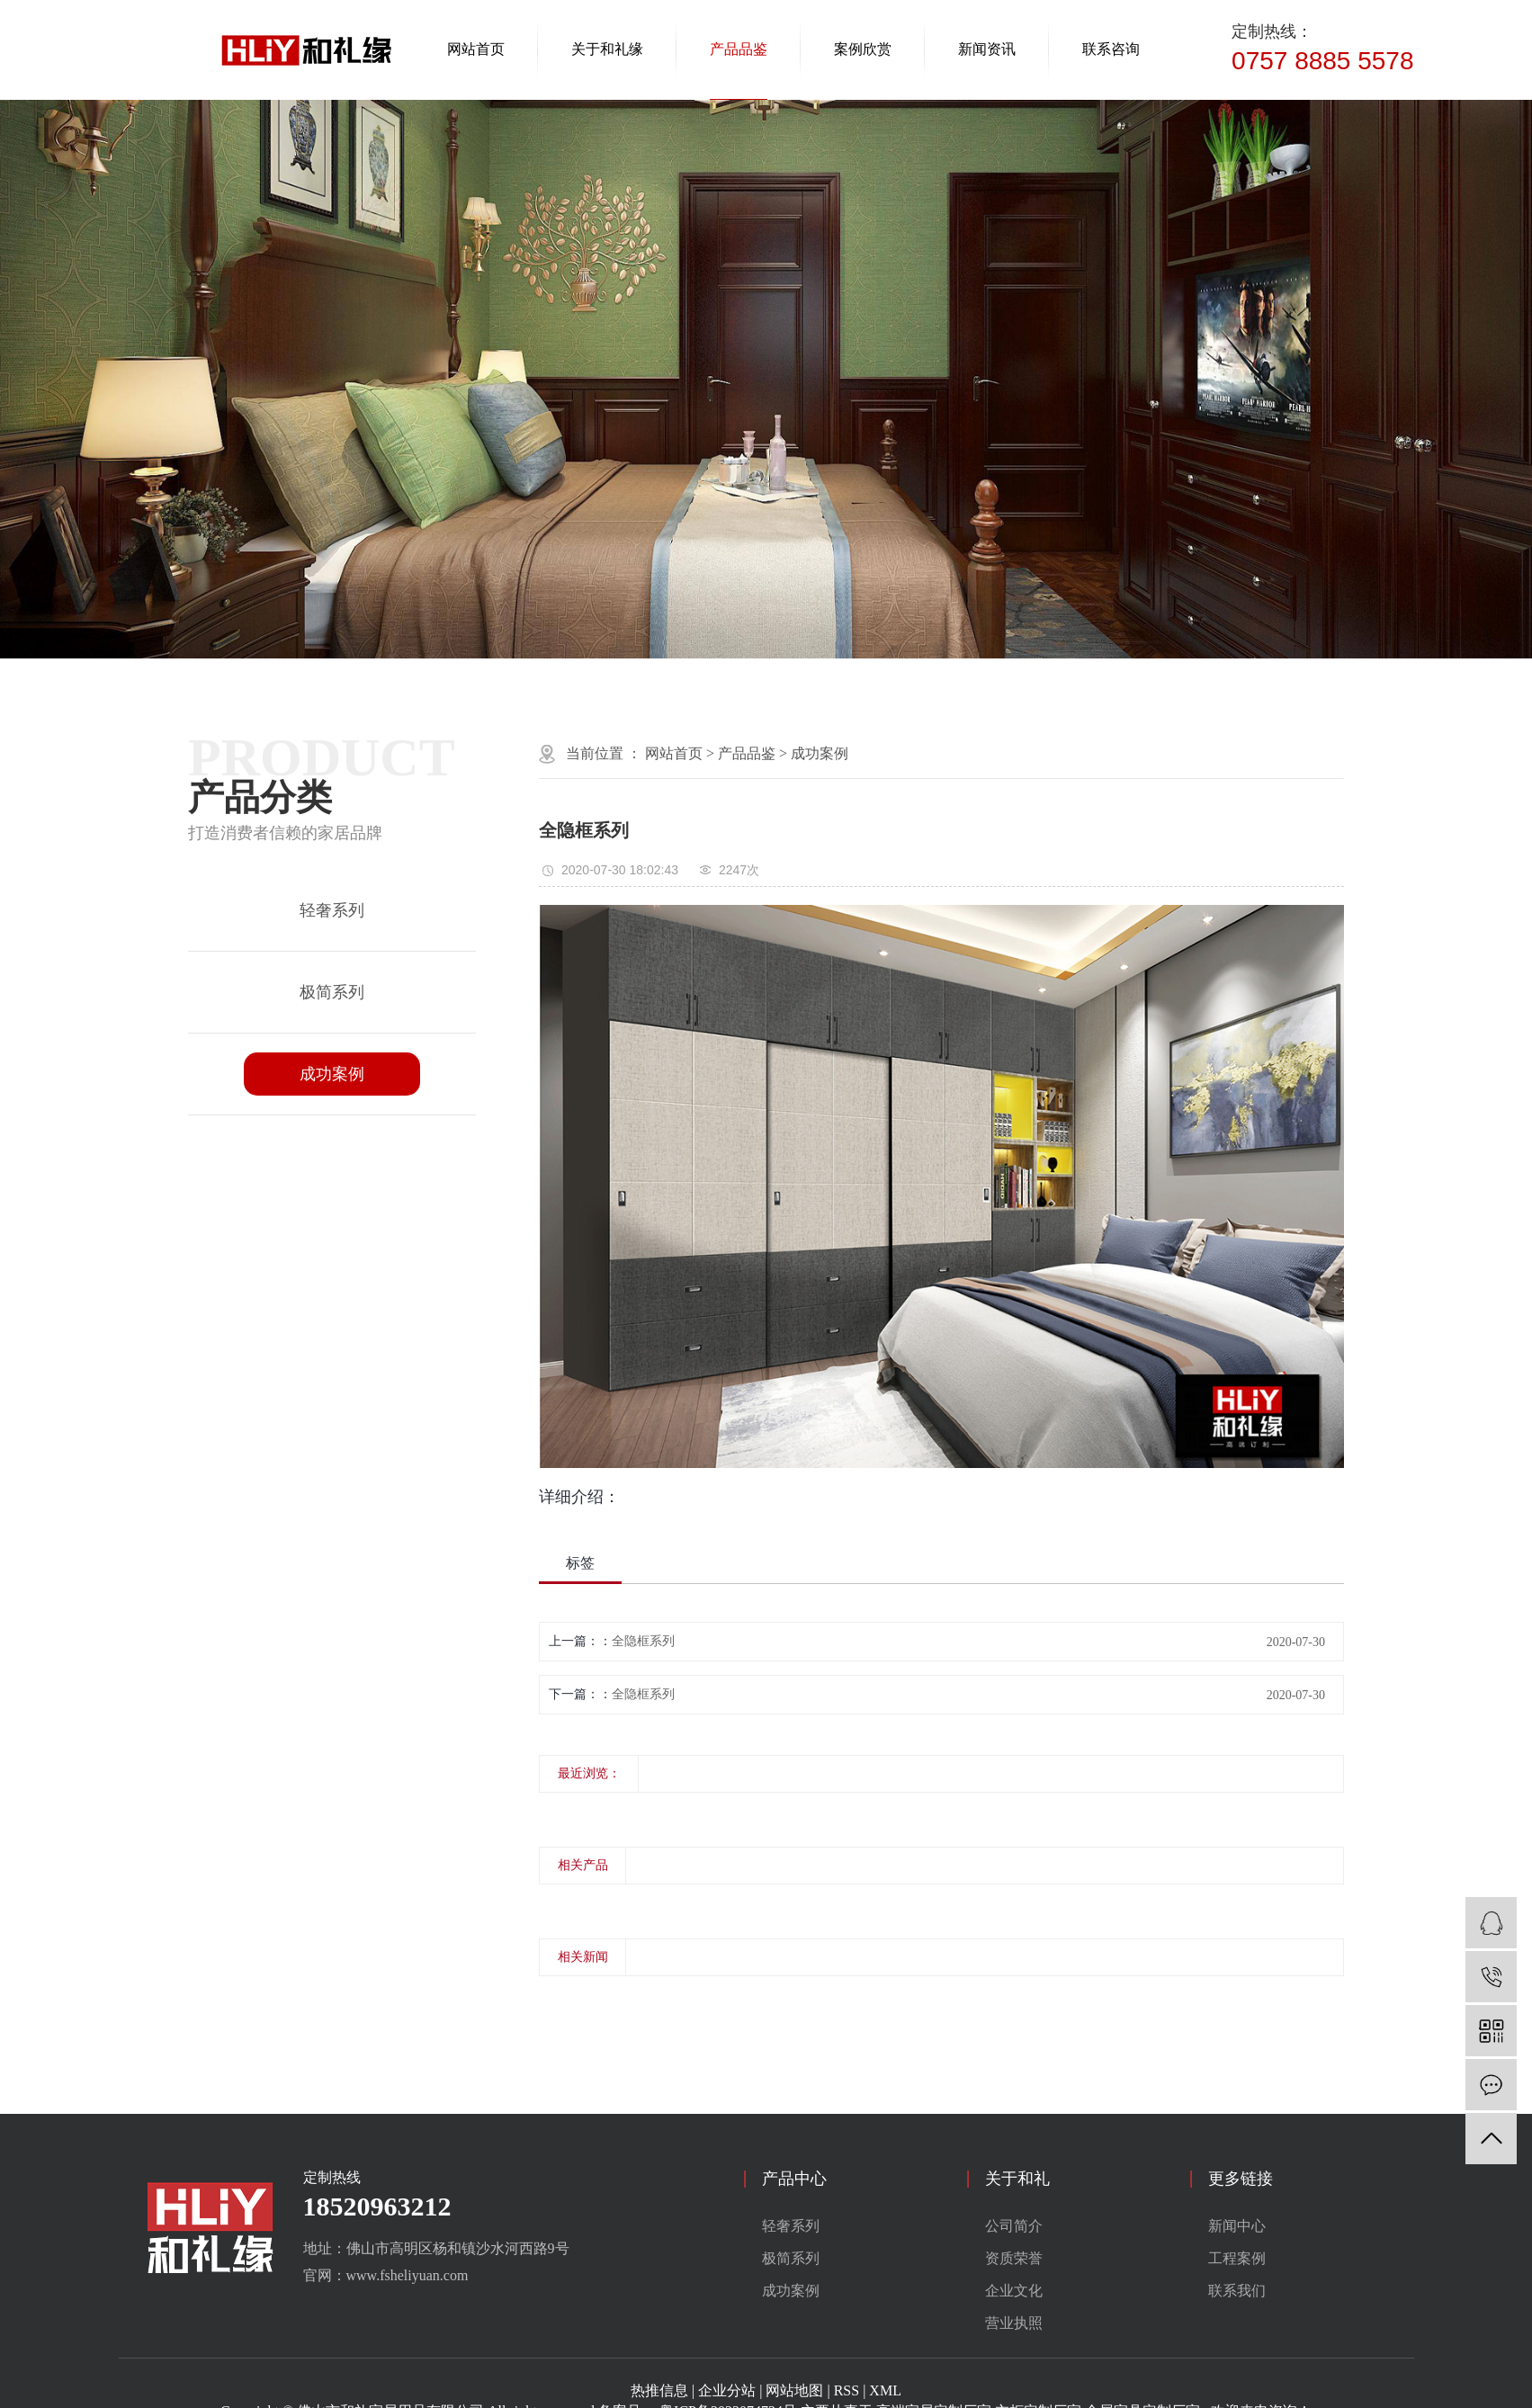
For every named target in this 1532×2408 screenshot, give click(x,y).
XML (885, 2390)
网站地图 (794, 2390)
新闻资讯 (987, 49)
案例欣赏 (862, 49)
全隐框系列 (643, 1641)
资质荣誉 (1014, 2258)
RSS (846, 2390)
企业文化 (1014, 2290)
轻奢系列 (332, 910)
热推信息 (659, 2390)
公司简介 (1014, 2225)
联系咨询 (1111, 49)
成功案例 (332, 1074)
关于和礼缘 (607, 49)
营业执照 (1014, 2323)
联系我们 (1237, 2290)
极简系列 (332, 992)
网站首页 (476, 49)
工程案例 (1237, 2258)
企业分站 (727, 2390)
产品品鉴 (738, 49)
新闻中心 (1237, 2225)
